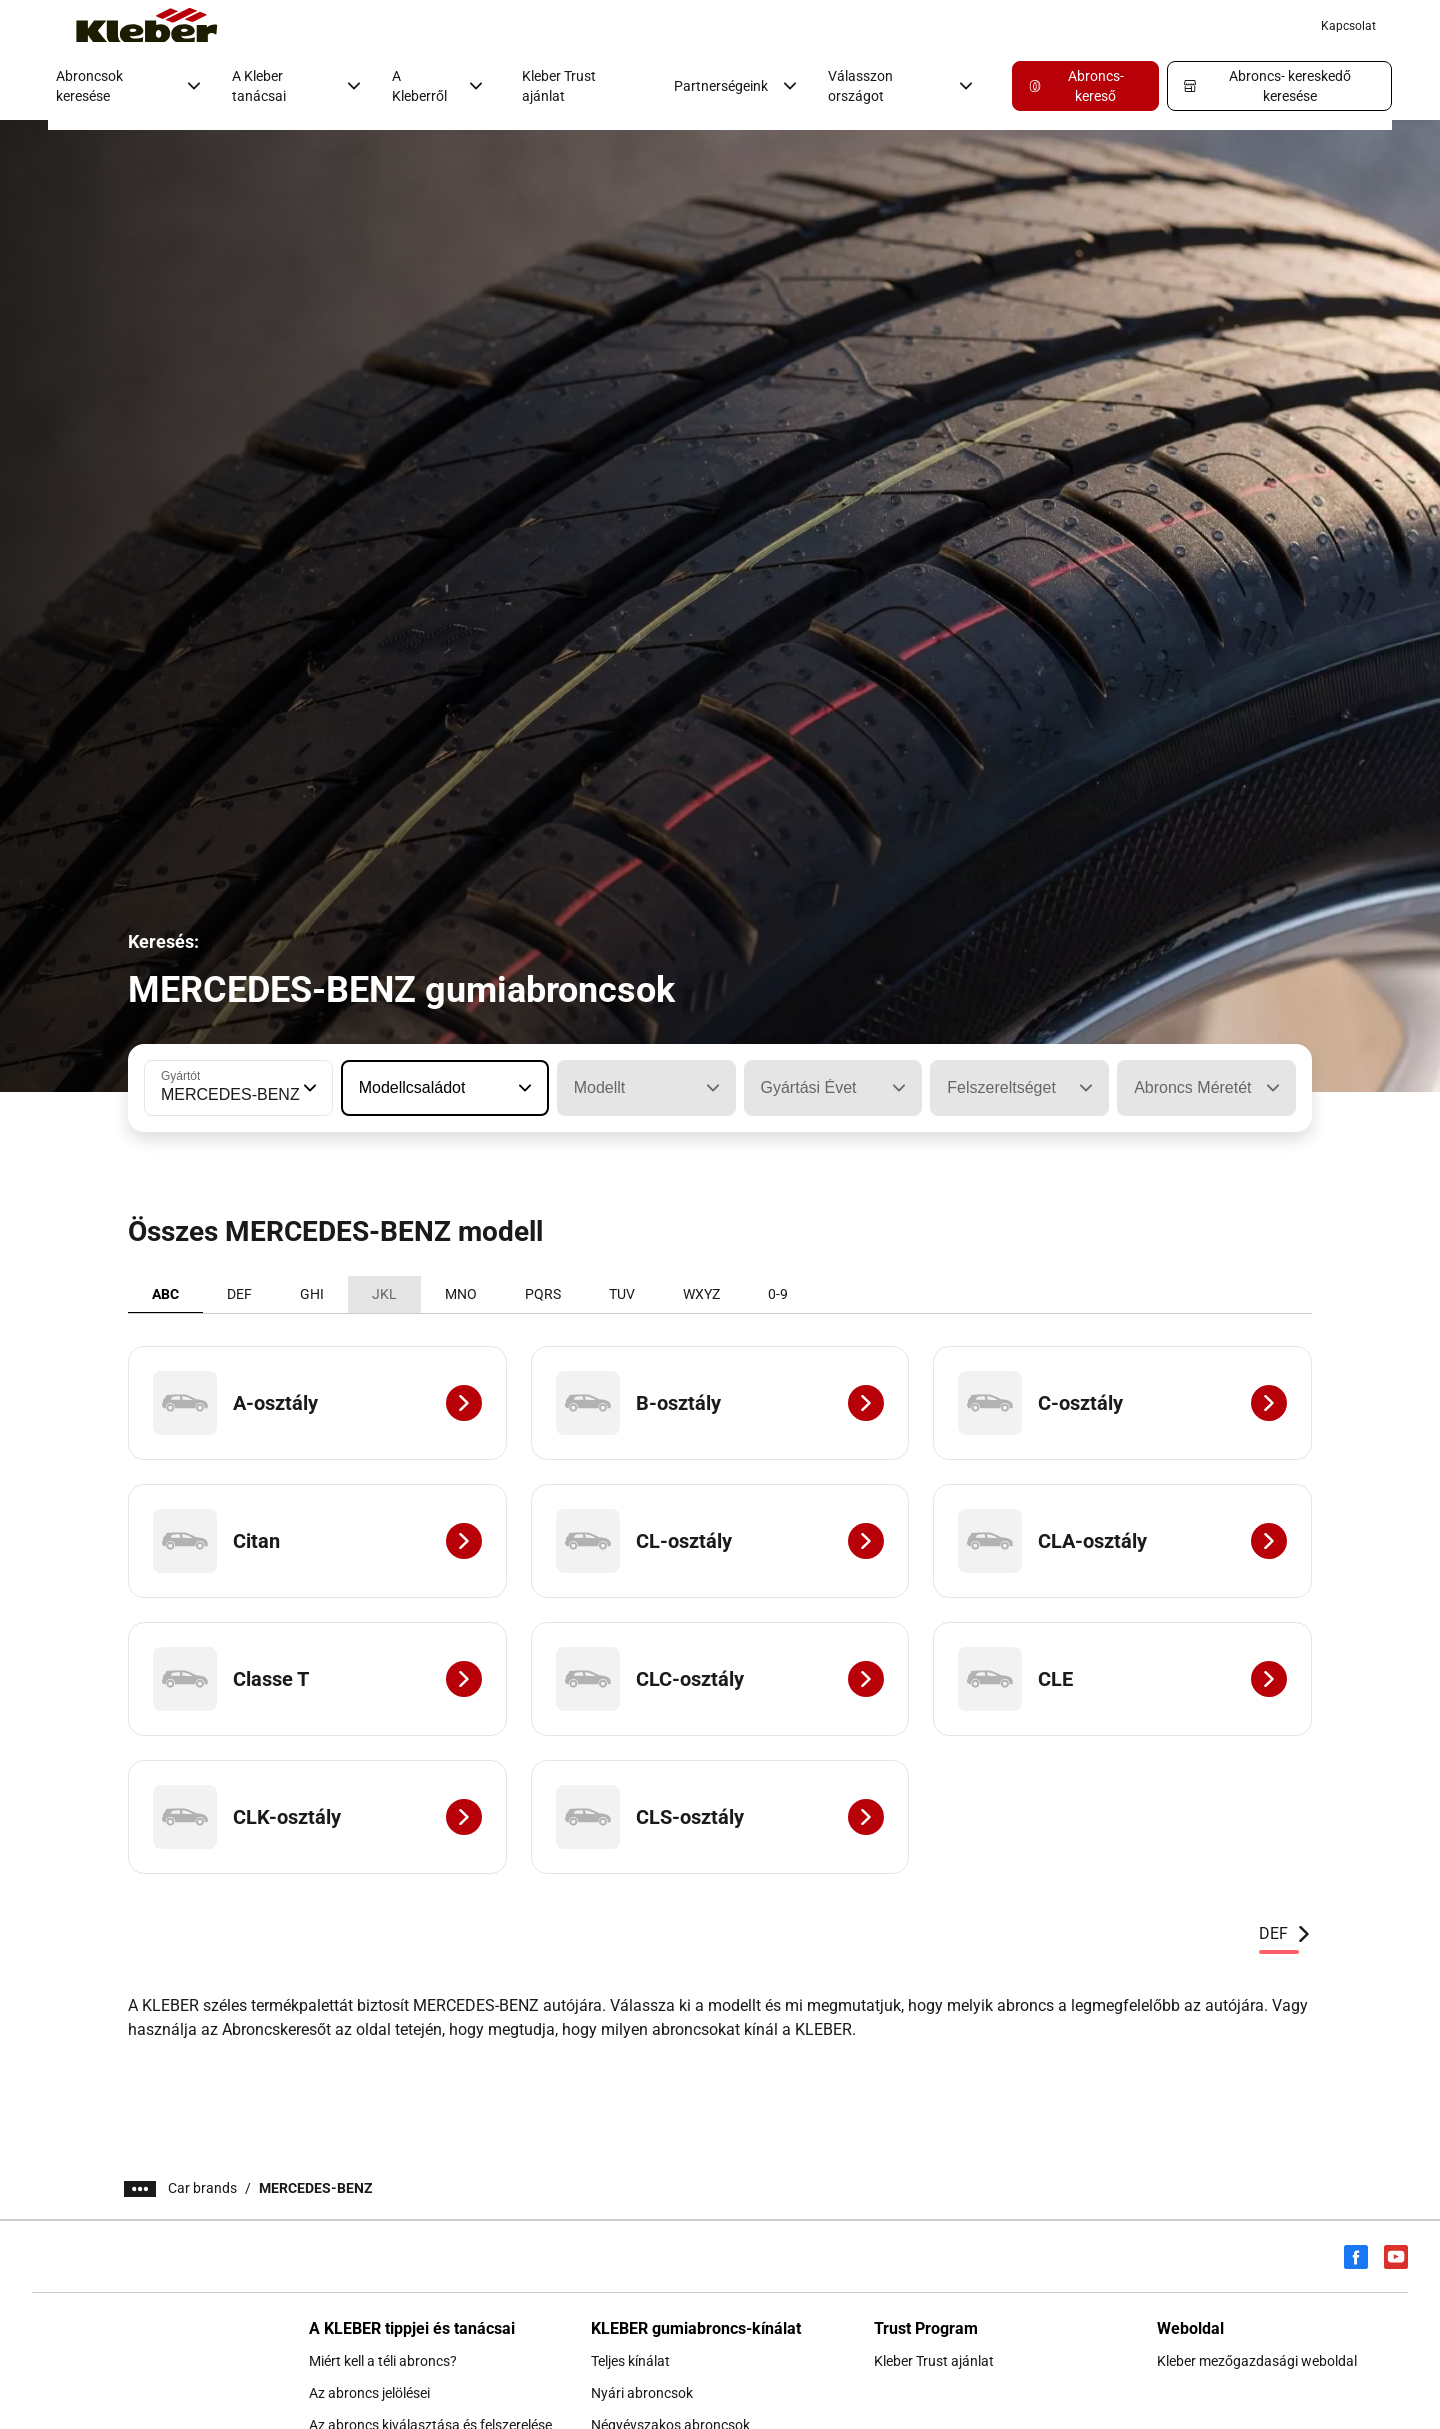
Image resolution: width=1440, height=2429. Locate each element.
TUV (622, 1294)
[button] (308, 1088)
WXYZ (701, 1294)
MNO (461, 1294)
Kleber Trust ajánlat (559, 86)
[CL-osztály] (720, 1541)
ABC (165, 1294)
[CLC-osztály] (720, 1679)
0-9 (778, 1294)
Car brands (202, 2188)
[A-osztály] (317, 1403)
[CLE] (1122, 1679)
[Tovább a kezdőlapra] (147, 26)
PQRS (543, 1294)
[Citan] (317, 1541)
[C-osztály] (1122, 1403)
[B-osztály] (720, 1403)
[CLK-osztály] (317, 1817)
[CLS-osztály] (720, 1817)
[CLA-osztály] (1122, 1541)
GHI (312, 1294)
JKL (384, 1294)
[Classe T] (317, 1679)
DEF (239, 1294)
